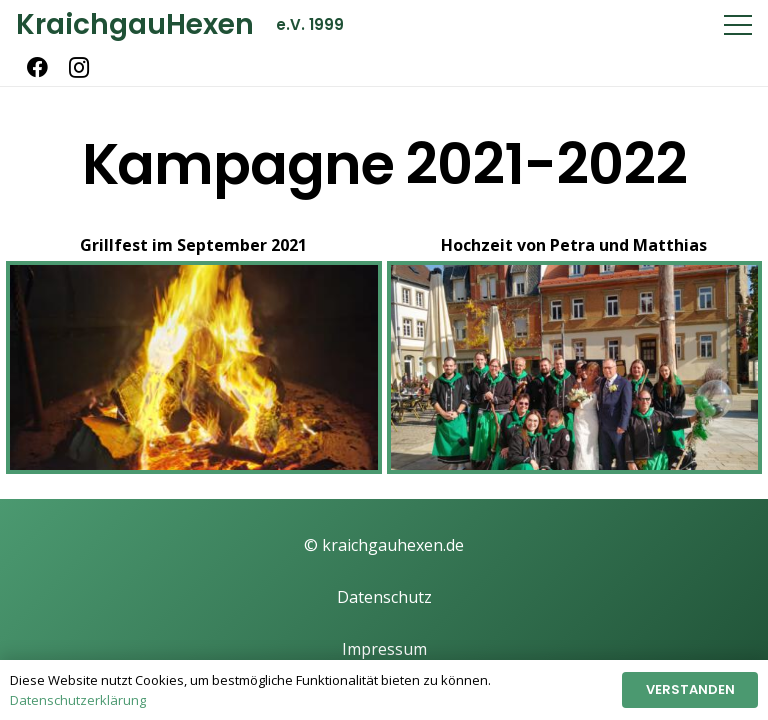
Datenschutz (384, 597)
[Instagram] (79, 68)
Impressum (384, 649)
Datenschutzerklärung (78, 700)
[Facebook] (37, 68)
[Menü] (738, 25)
